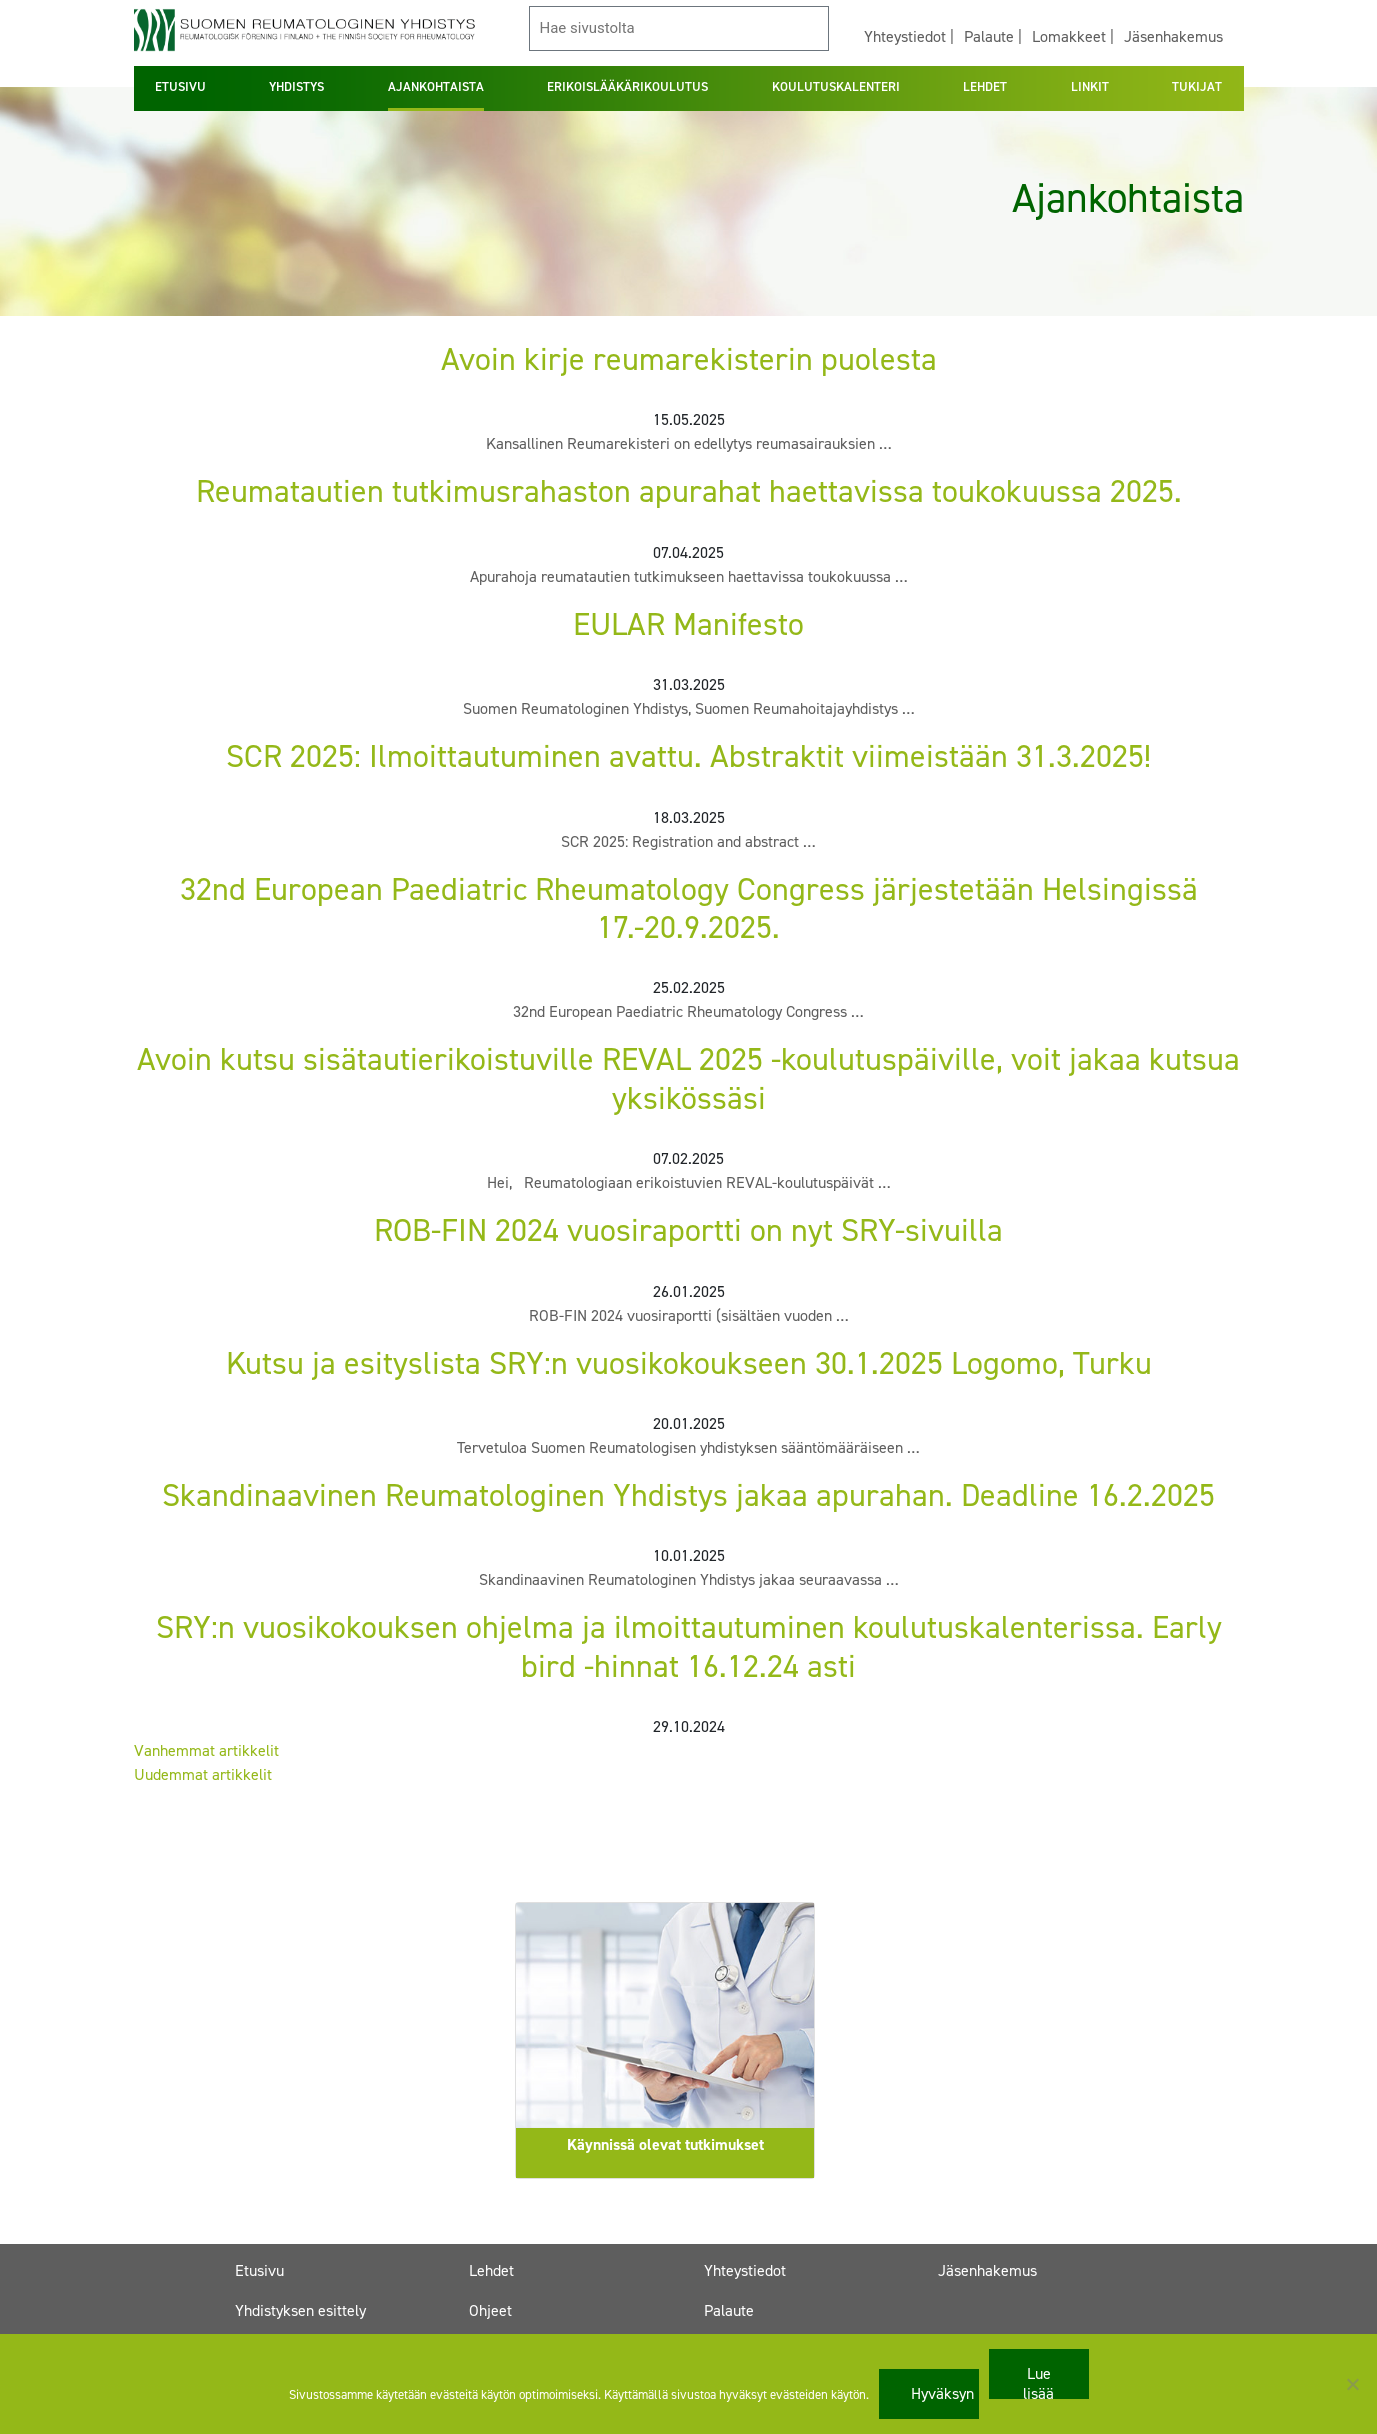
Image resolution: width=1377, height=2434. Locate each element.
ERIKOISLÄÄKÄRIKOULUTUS (627, 86)
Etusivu (259, 2270)
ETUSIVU (180, 86)
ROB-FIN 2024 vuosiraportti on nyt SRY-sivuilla (688, 1230)
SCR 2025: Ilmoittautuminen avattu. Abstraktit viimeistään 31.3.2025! (688, 756)
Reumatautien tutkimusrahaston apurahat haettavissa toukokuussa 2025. (689, 491)
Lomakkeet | (1073, 36)
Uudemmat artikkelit (203, 1774)
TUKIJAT (1197, 86)
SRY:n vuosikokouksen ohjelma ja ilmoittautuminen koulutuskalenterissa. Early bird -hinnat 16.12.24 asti (689, 1646)
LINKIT (1090, 86)
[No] (1352, 2384)
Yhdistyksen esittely (300, 2310)
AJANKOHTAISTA (436, 86)
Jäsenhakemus (1173, 36)
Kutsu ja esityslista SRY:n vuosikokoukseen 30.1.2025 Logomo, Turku (689, 1363)
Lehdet (491, 2270)
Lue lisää (1038, 2381)
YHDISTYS (296, 86)
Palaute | (993, 36)
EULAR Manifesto (688, 624)
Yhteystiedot (745, 2270)
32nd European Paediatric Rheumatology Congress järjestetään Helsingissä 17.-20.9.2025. (689, 908)
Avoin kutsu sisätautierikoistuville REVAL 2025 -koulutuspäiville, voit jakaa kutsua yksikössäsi (688, 1078)
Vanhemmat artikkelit (206, 1750)
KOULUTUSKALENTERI (836, 86)
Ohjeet (490, 2310)
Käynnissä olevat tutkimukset (665, 2144)
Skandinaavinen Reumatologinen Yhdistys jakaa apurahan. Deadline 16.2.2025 (688, 1495)
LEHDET (985, 86)
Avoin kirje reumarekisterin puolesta (689, 359)
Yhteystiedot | (909, 36)
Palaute (729, 2310)
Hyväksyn (942, 2393)
